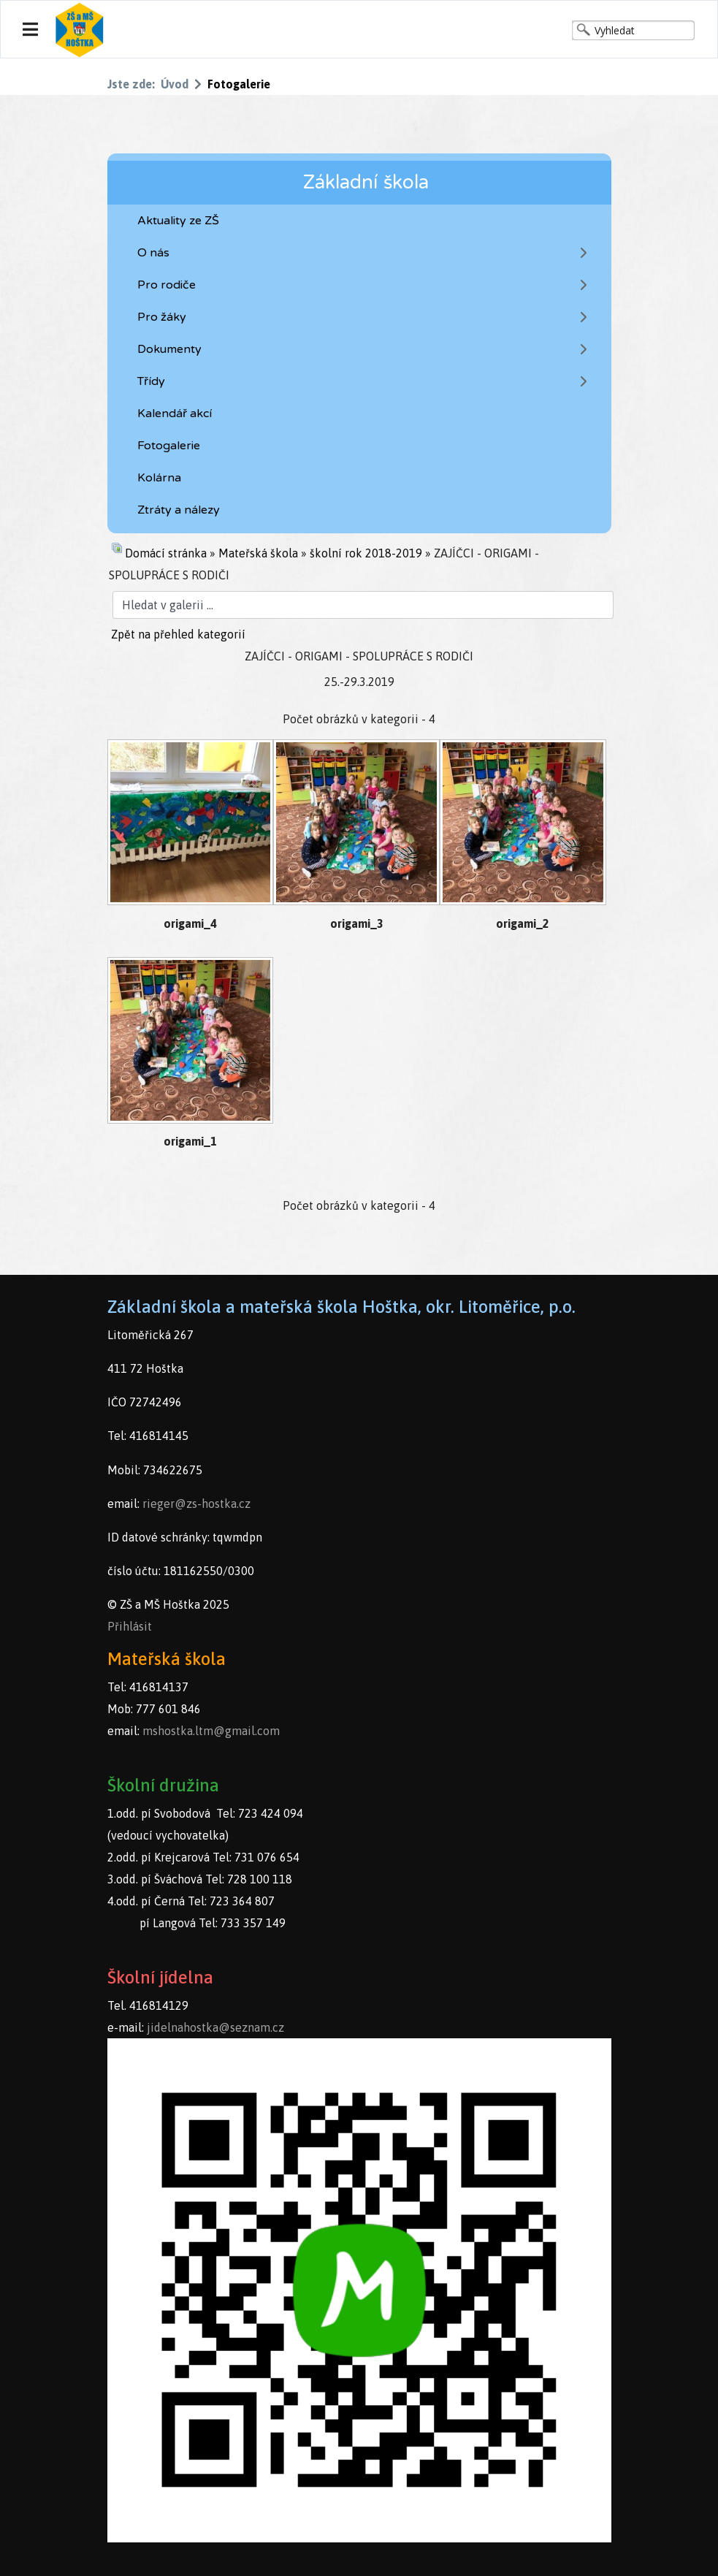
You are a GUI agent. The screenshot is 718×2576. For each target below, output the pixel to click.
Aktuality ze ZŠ (178, 220)
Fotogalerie (168, 445)
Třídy (151, 381)
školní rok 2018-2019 (366, 553)
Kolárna (159, 477)
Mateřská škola (258, 553)
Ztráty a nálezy (178, 510)
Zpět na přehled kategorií (178, 634)
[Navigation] (30, 30)
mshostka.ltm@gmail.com (211, 1730)
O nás (153, 252)
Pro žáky (161, 317)
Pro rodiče (166, 285)
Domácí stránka (166, 553)
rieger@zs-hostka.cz (196, 1503)
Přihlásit (129, 1626)
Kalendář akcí (174, 413)
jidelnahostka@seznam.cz (215, 2027)
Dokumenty (169, 349)
